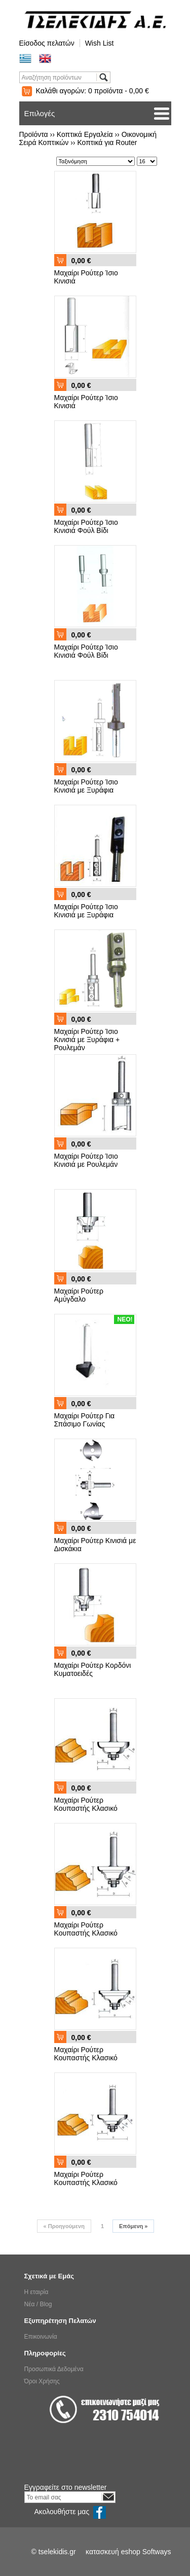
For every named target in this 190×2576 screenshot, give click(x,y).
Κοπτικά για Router (107, 142)
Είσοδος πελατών (46, 43)
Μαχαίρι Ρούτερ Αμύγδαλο (78, 1295)
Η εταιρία (36, 2292)
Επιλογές (39, 113)
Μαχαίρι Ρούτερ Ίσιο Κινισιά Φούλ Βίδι (86, 526)
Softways (156, 2552)
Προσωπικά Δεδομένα (54, 2369)
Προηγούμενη (64, 2226)
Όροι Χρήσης (42, 2381)
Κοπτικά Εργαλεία (85, 134)
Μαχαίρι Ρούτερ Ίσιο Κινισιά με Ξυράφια (86, 786)
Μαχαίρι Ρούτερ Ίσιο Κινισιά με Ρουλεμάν (86, 1160)
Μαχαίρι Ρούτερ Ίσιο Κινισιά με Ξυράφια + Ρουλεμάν (87, 1039)
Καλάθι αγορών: (92, 91)
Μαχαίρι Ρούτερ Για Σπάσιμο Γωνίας (84, 1420)
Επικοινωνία (40, 2336)
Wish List (99, 43)
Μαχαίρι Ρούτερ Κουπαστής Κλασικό (86, 1804)
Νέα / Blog (38, 2304)
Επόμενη (133, 2226)
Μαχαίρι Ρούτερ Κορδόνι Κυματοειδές (92, 1669)
